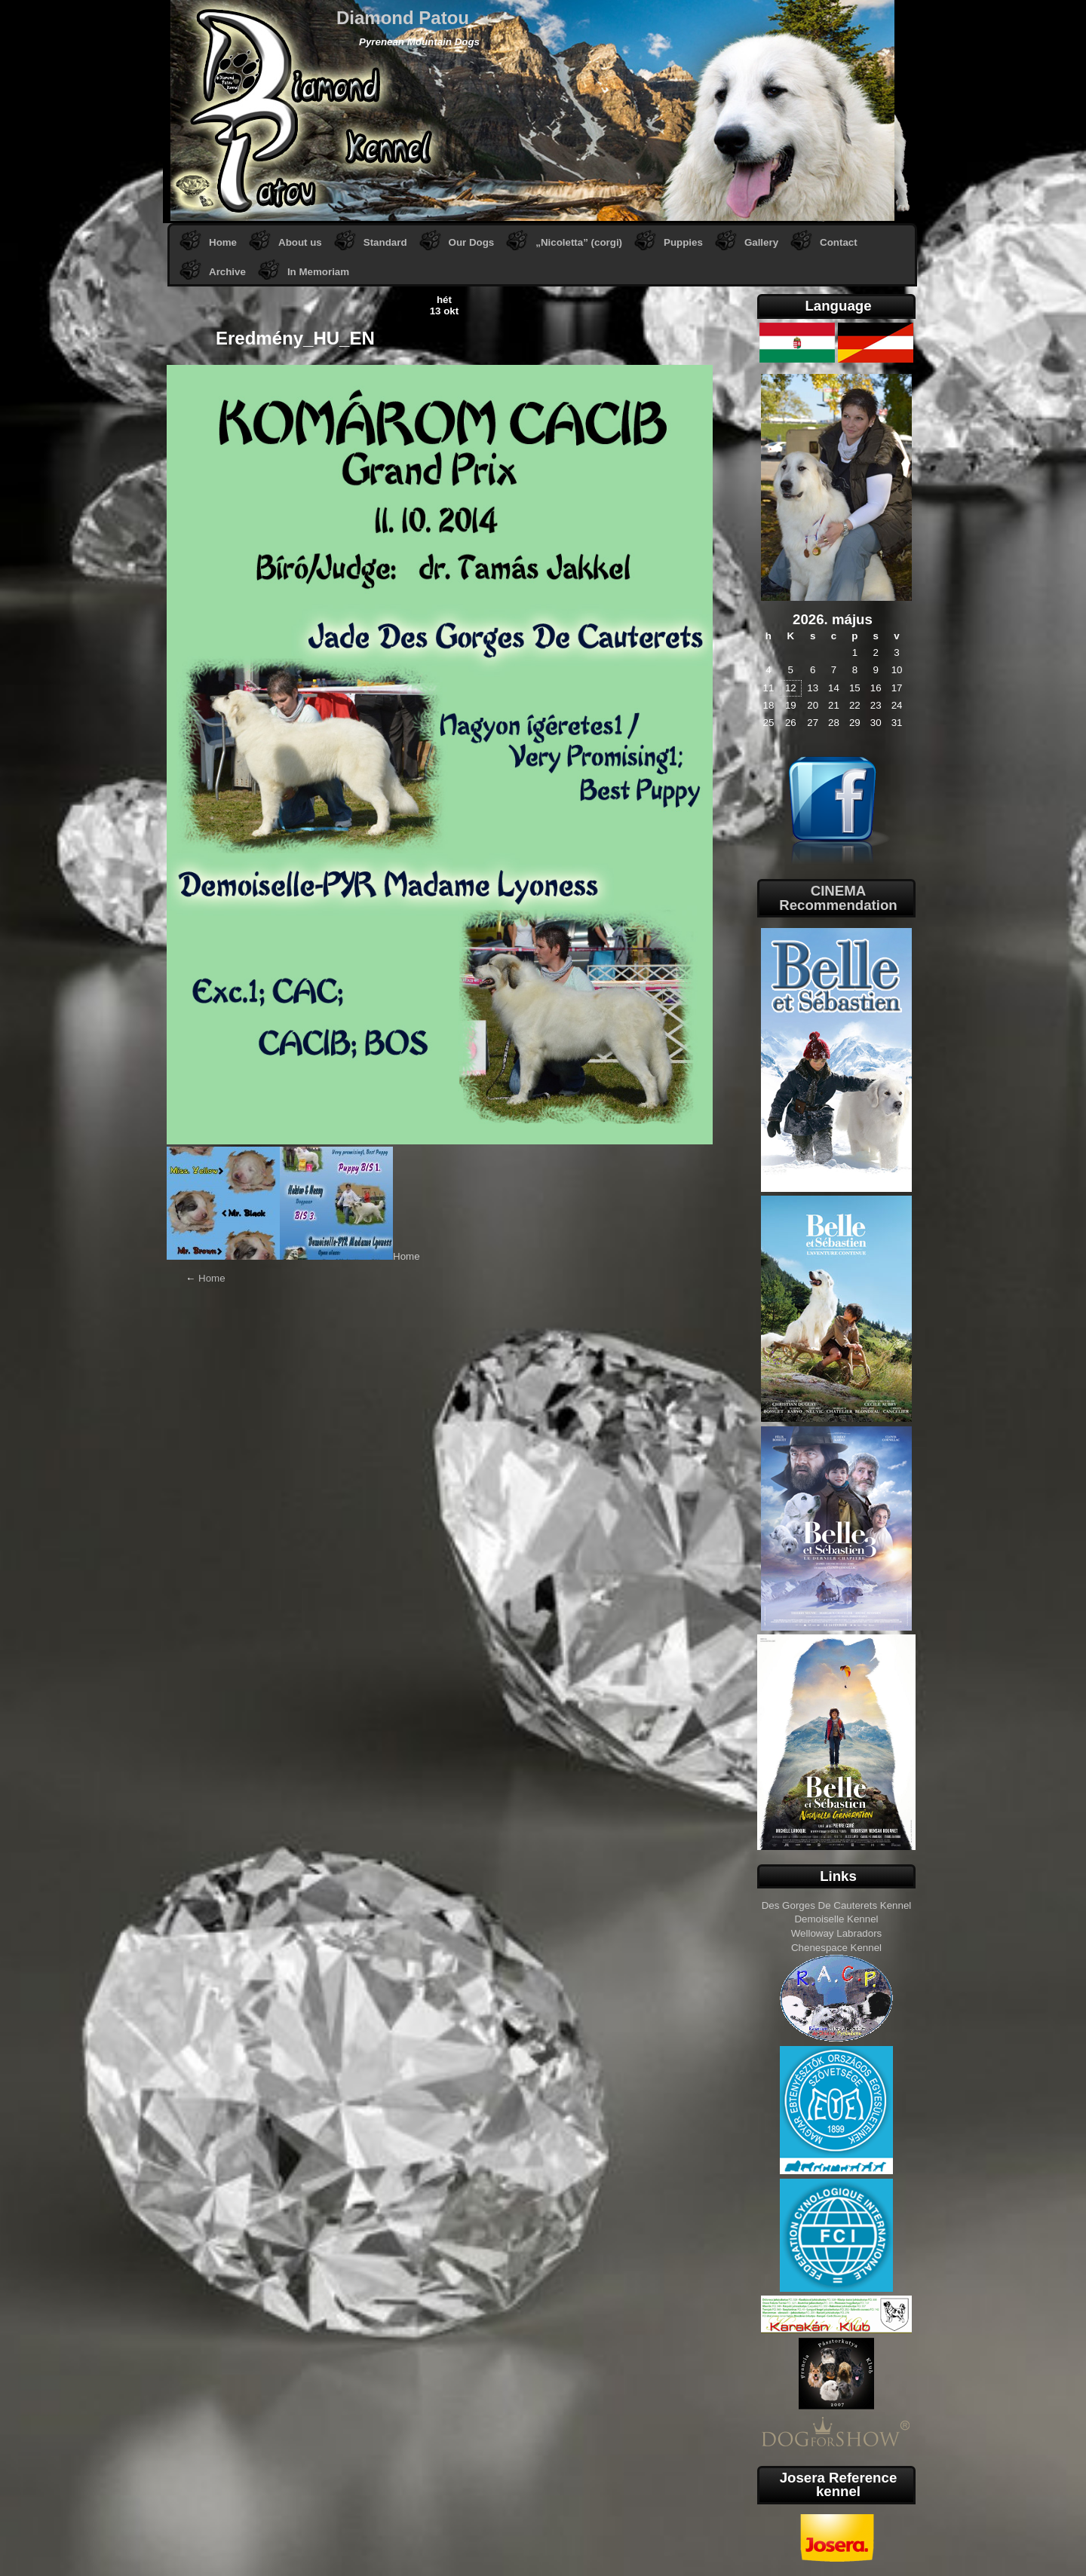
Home (223, 242)
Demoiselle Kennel (836, 1919)
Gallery (761, 242)
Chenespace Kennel (836, 1947)
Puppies (683, 242)
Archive (227, 271)
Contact (838, 242)
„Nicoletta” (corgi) (578, 242)
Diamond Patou (402, 18)
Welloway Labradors (836, 1933)
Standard (385, 242)
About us (300, 242)
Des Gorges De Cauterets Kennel (837, 1905)
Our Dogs (472, 242)
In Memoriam (318, 271)
